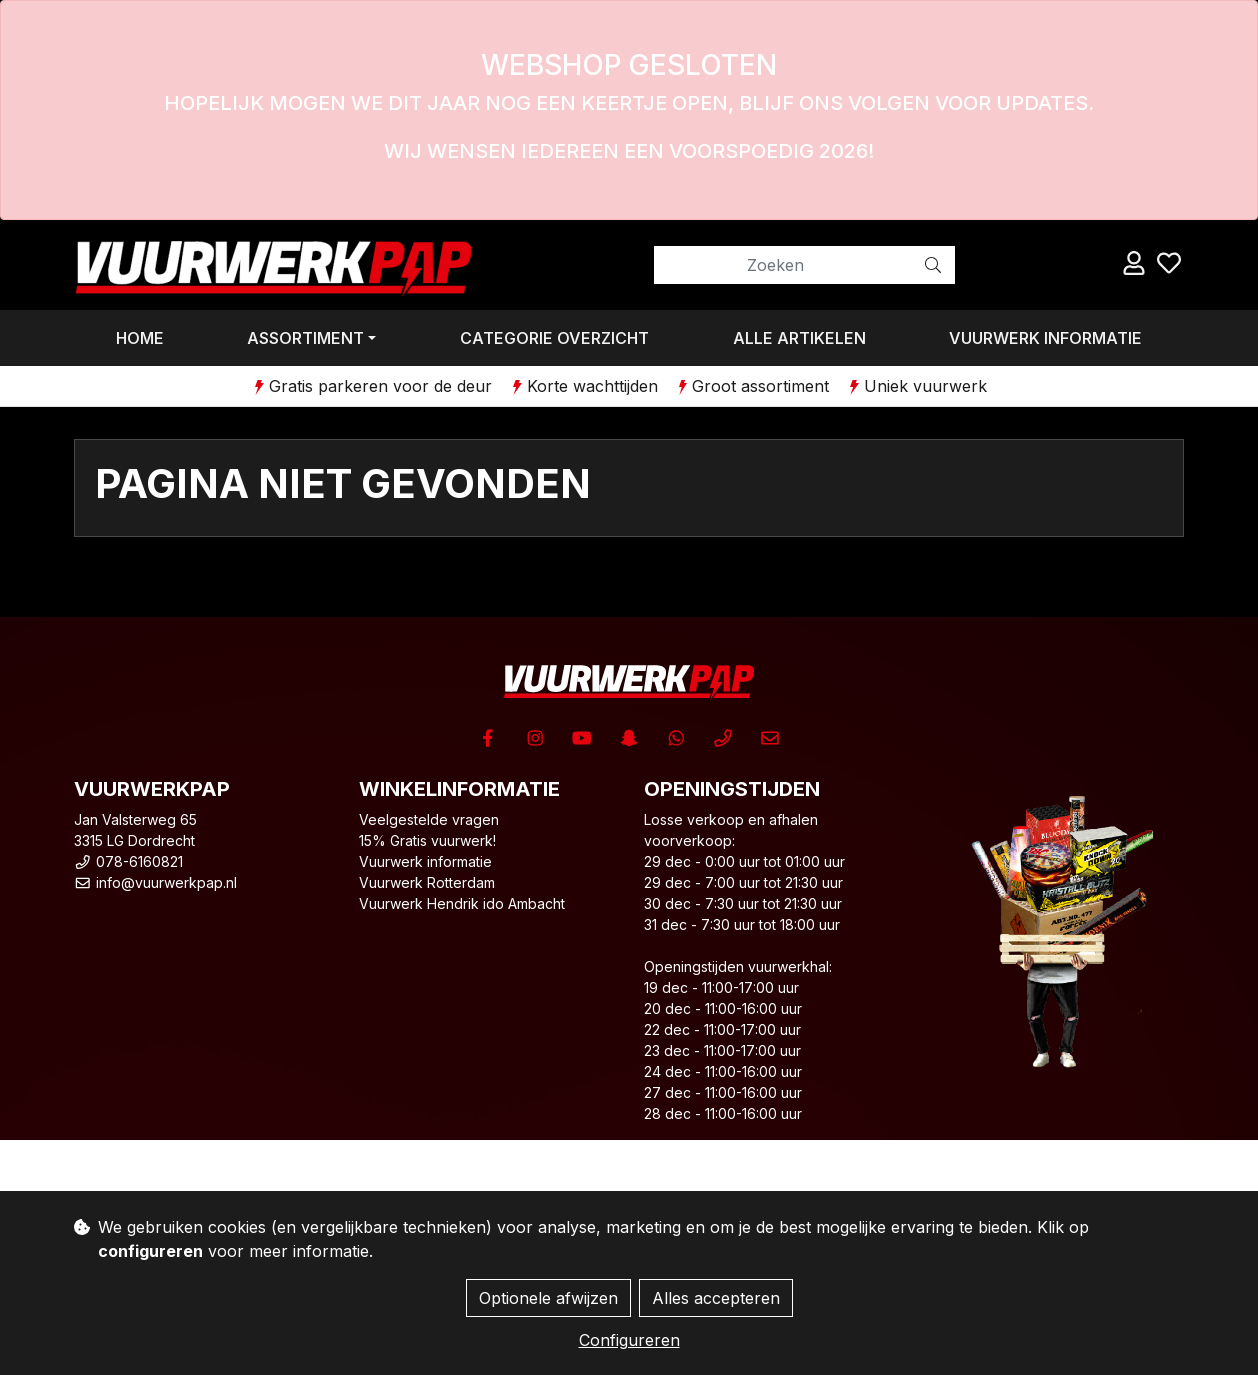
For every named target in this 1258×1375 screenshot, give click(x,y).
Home (140, 338)
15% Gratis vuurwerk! (427, 840)
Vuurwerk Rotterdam (427, 882)
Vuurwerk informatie (1045, 338)
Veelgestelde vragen (429, 819)
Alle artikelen (799, 338)
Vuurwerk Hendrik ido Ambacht (462, 903)
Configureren (629, 1340)
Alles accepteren (716, 1298)
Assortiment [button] (305, 338)
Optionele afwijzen (548, 1298)
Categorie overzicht (554, 338)
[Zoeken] (783, 265)
